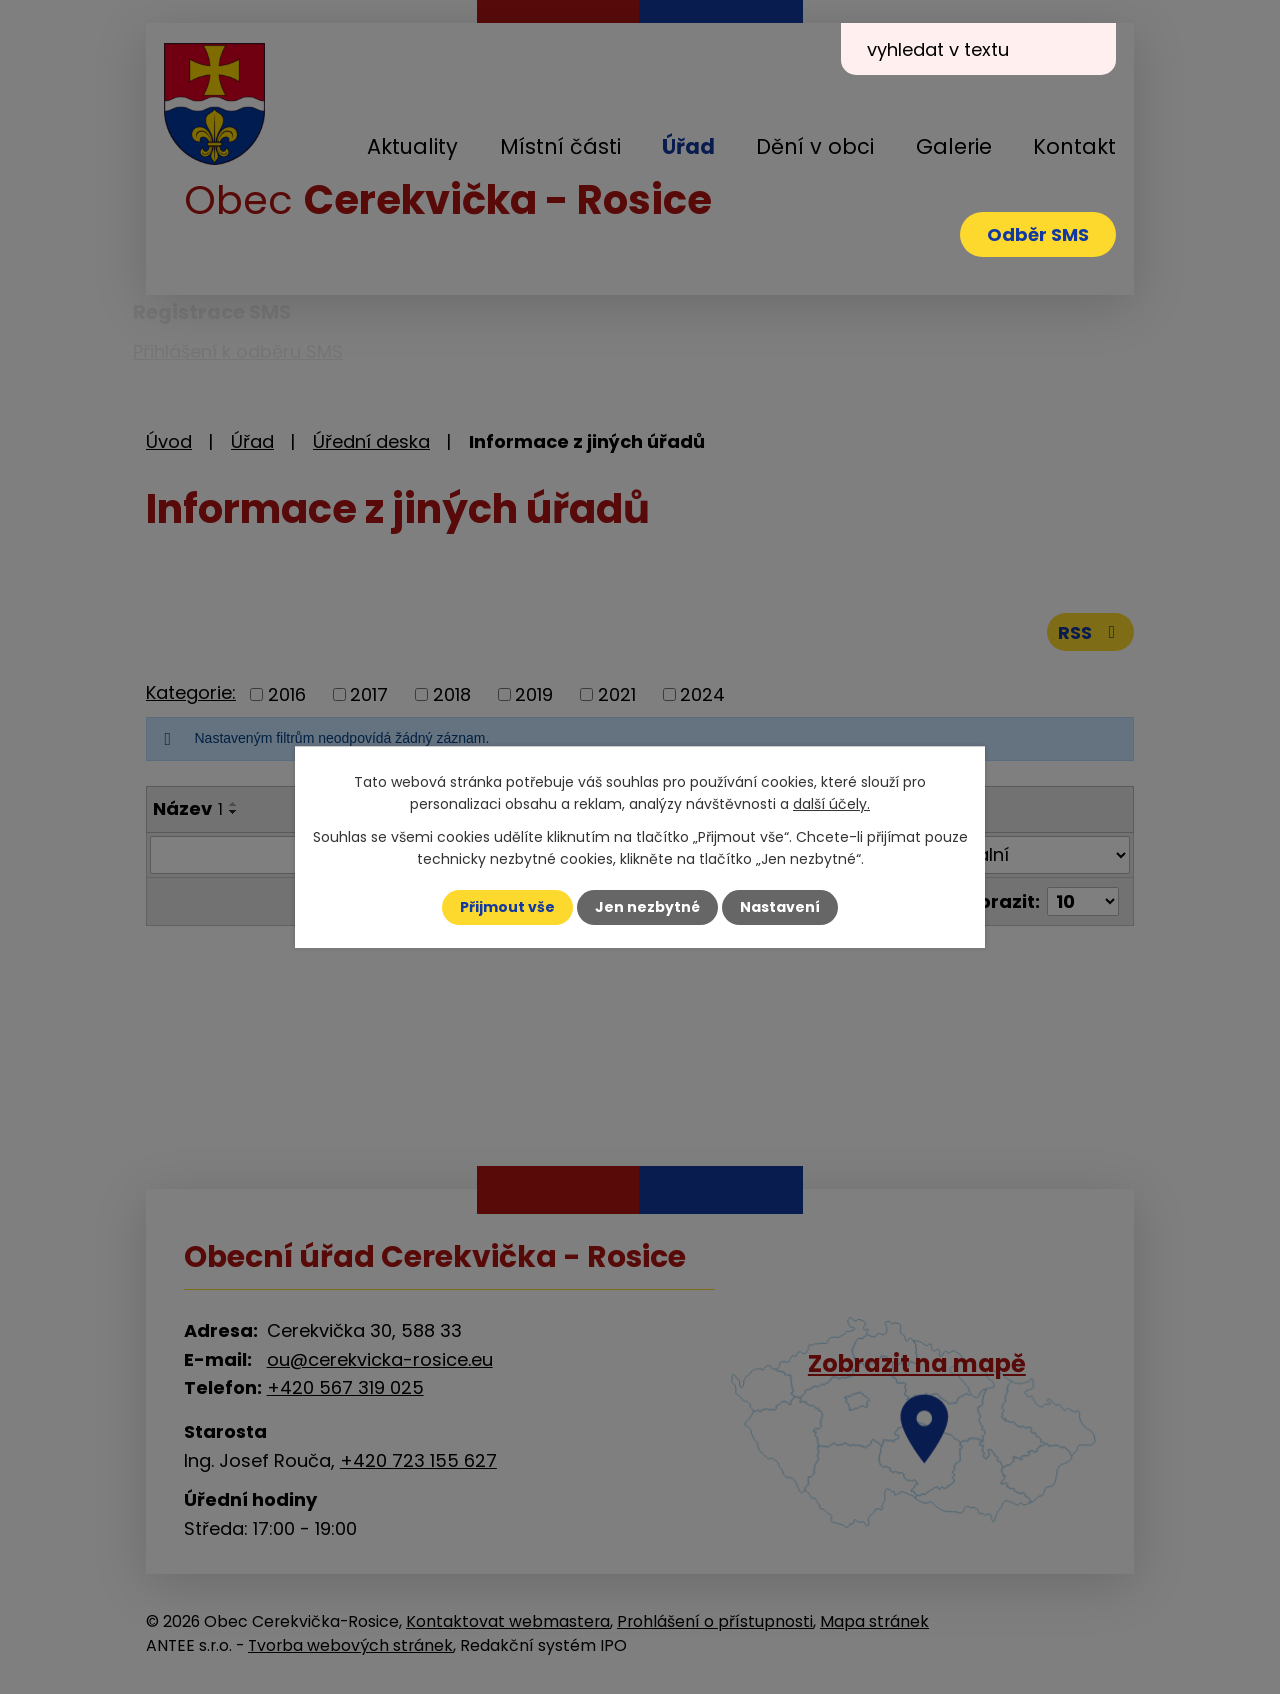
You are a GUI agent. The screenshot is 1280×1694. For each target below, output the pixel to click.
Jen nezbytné (647, 907)
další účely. (831, 804)
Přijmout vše (507, 907)
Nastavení (780, 907)
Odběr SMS (1038, 234)
